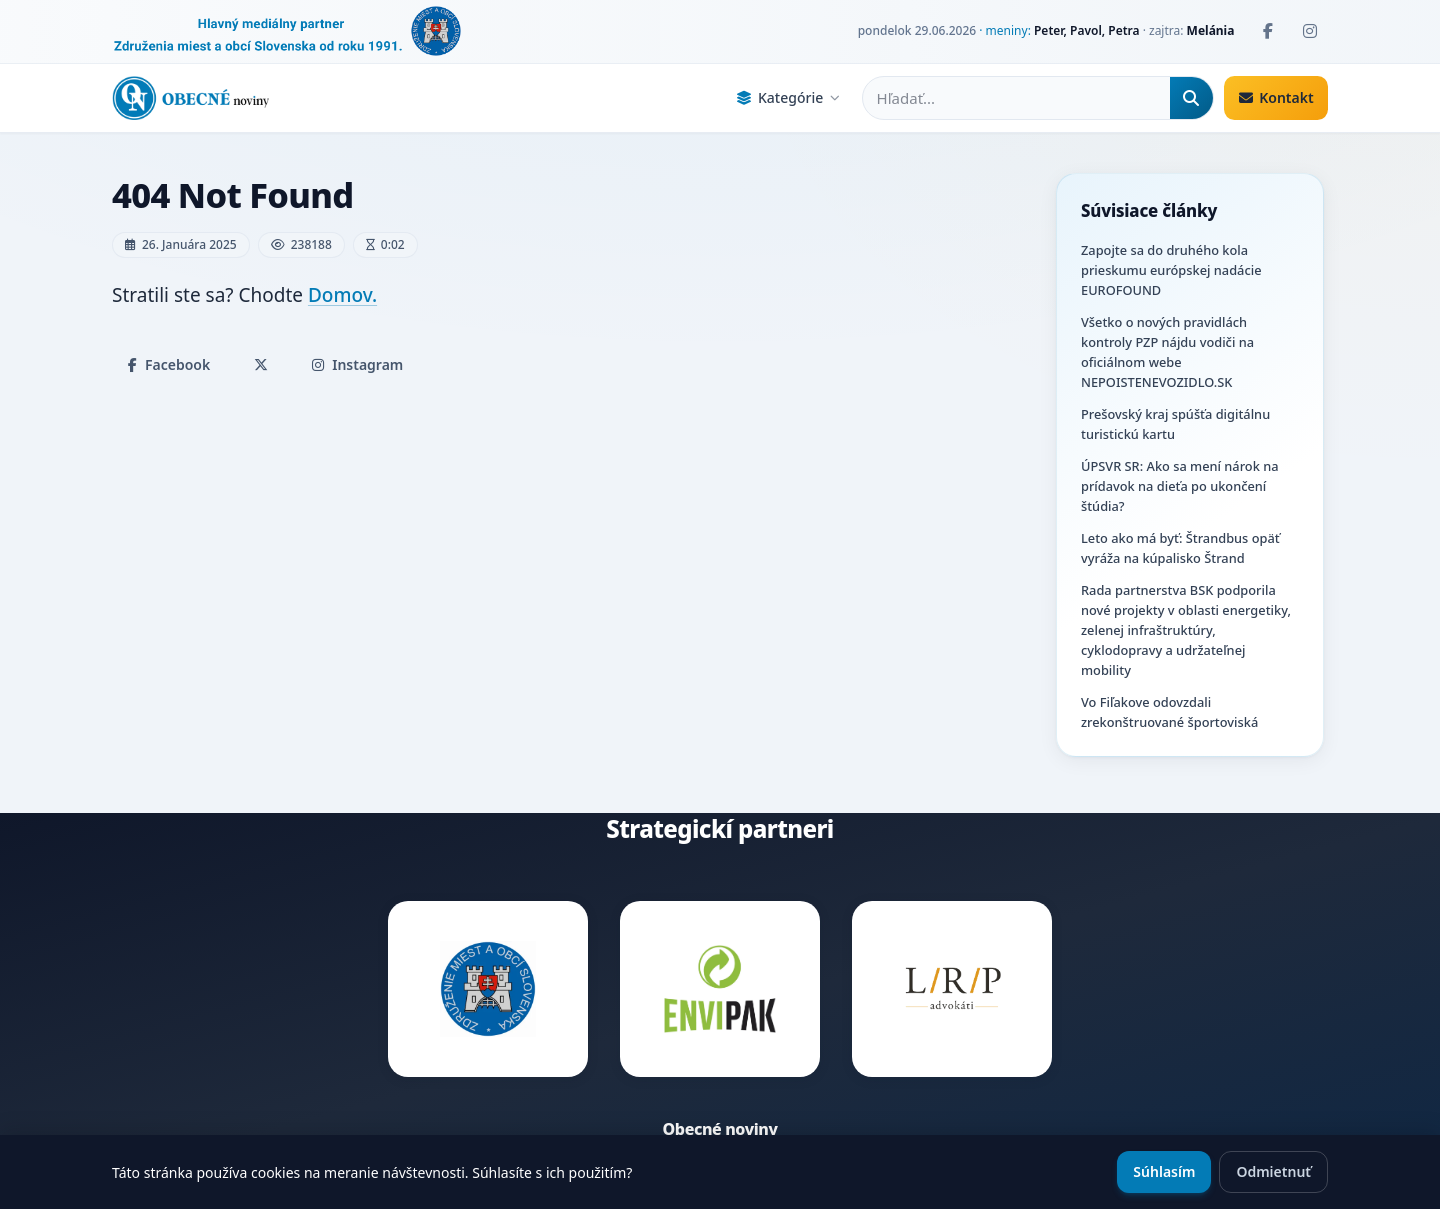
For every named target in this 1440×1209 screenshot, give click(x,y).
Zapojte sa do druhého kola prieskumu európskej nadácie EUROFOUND (1171, 270)
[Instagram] (1310, 31)
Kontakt (1276, 97)
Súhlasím (1164, 1171)
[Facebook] (1268, 31)
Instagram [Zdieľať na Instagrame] (357, 364)
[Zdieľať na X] (261, 365)
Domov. (342, 295)
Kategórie (788, 97)
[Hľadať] (1191, 98)
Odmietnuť (1273, 1171)
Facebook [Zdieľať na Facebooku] (169, 364)
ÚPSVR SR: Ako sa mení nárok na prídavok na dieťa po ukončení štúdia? (1179, 486)
